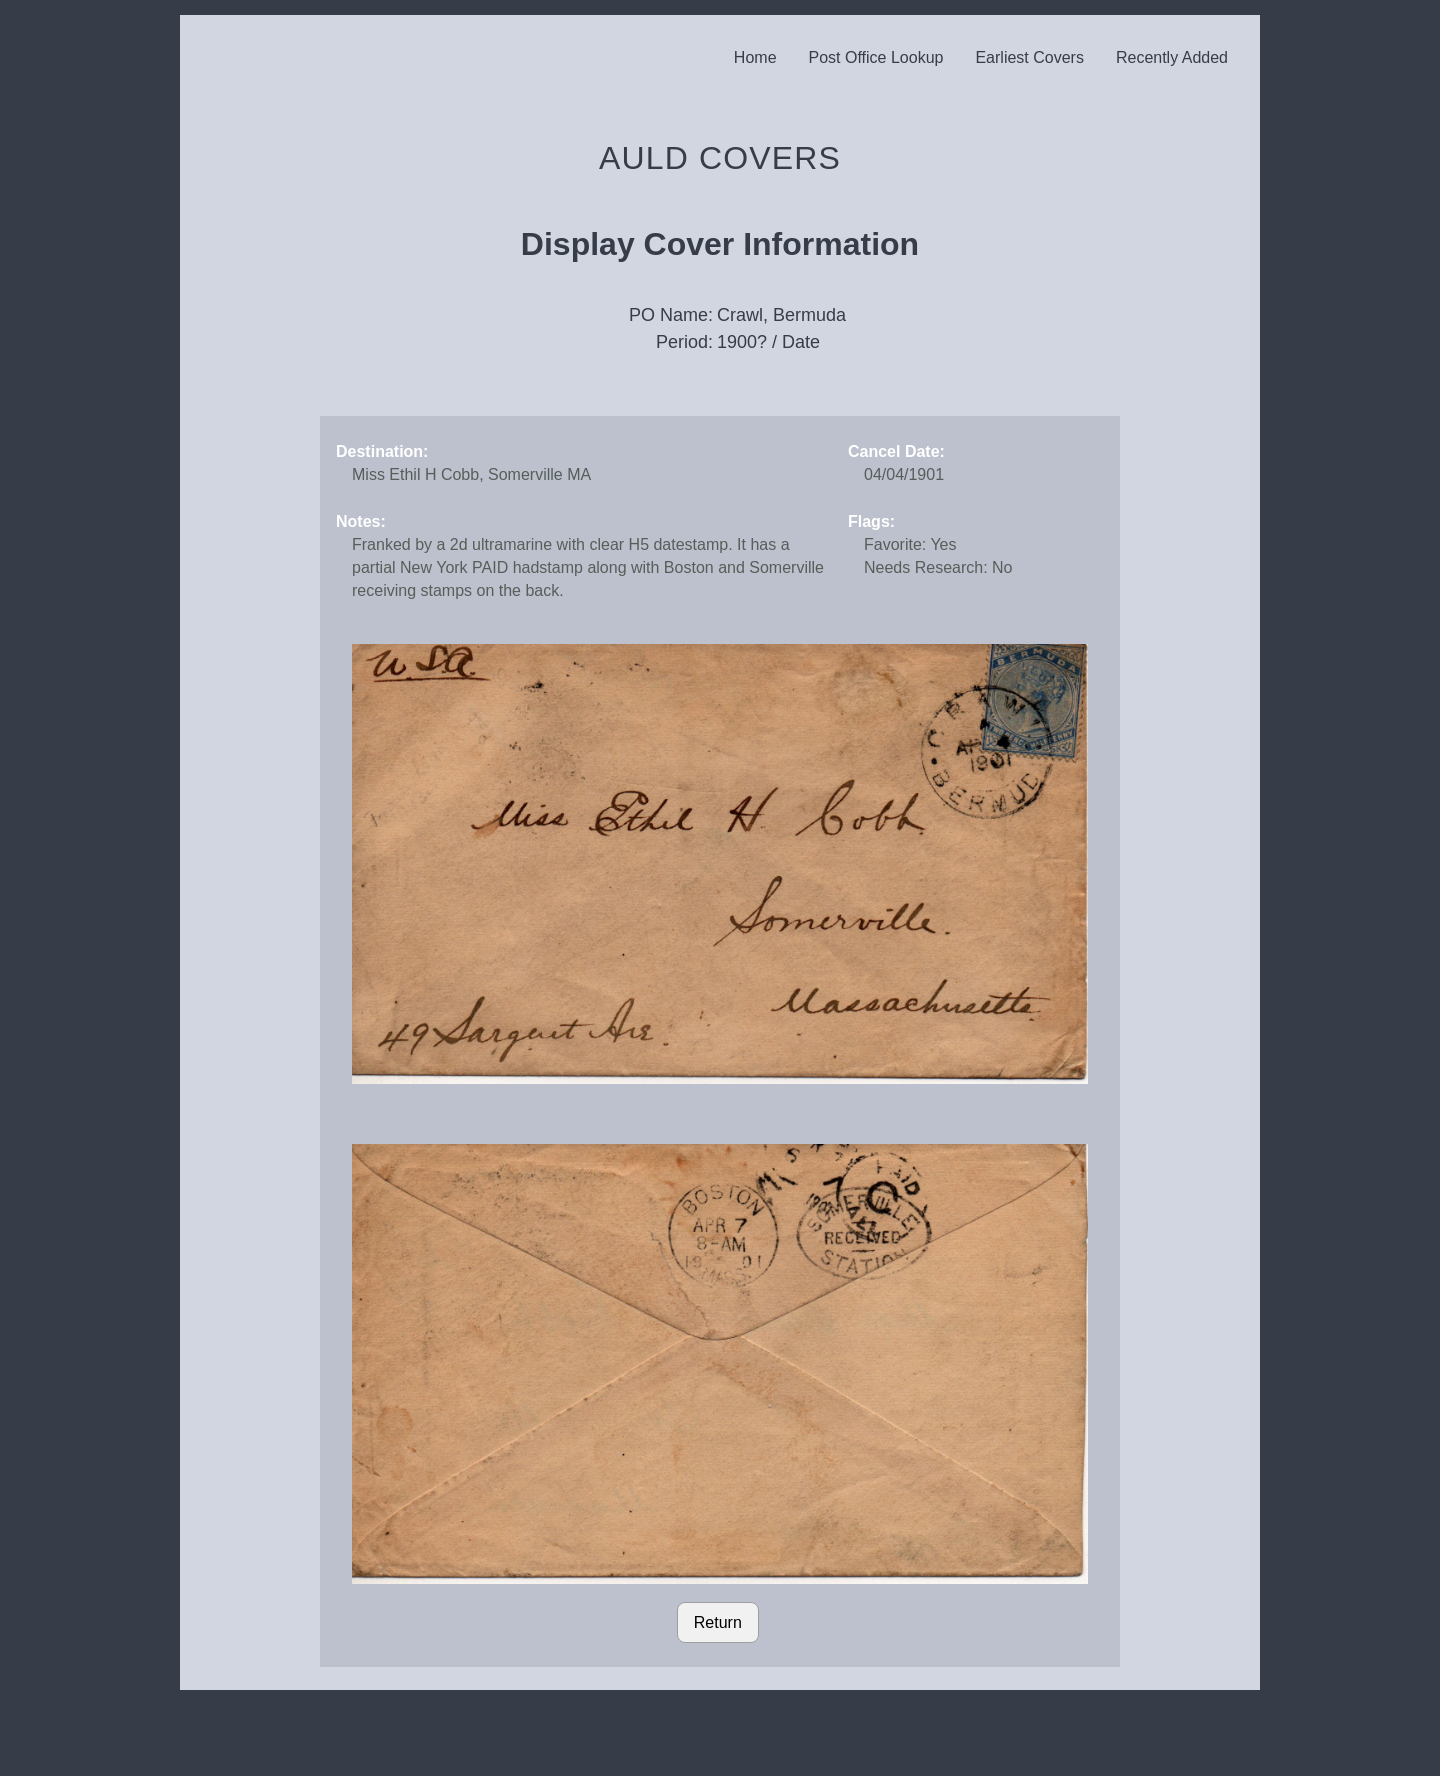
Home (755, 57)
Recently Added (1172, 57)
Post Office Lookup (876, 57)
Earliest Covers (1029, 57)
